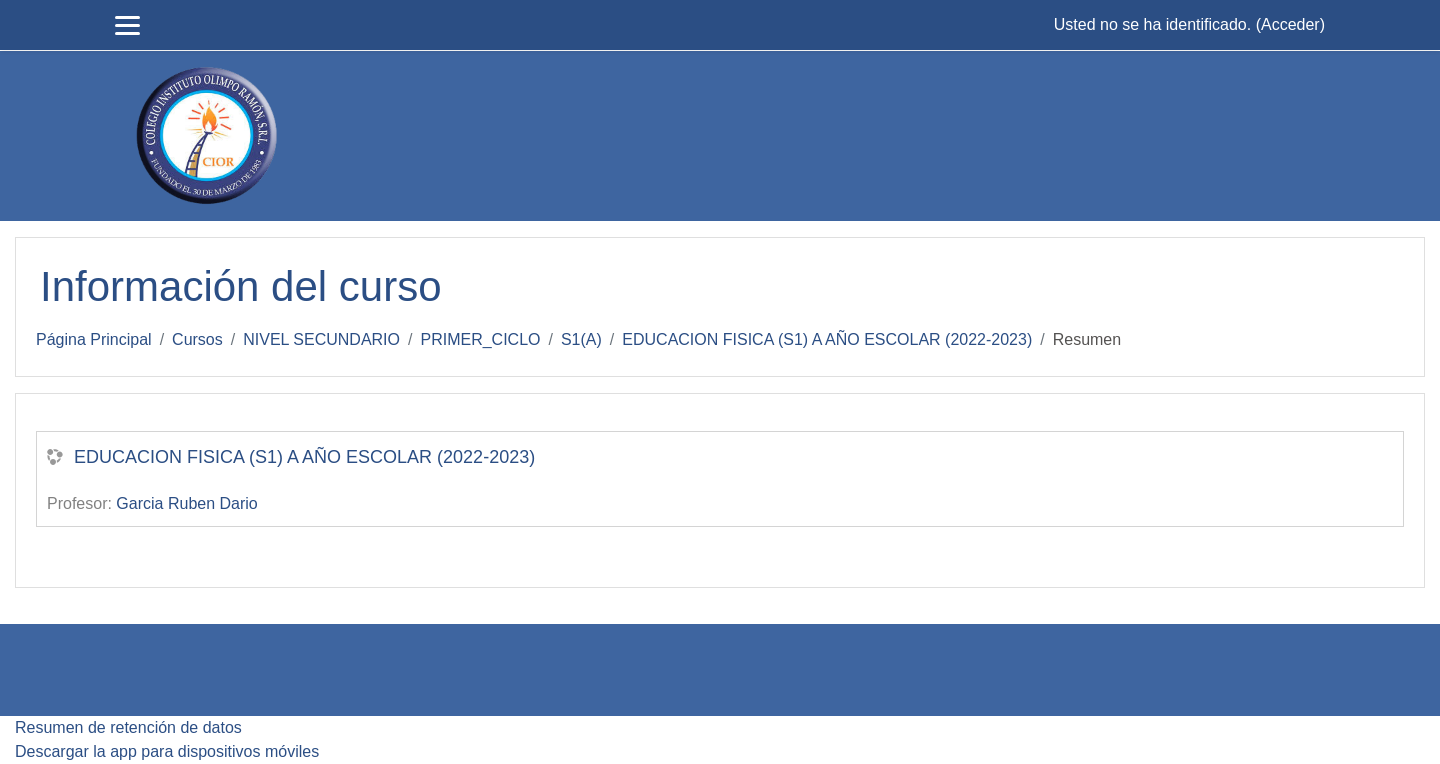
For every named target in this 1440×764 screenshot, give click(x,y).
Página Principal (94, 339)
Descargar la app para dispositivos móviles (167, 751)
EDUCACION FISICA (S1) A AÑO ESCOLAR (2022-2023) (827, 339)
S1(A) (581, 339)
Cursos (197, 339)
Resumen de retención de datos (128, 727)
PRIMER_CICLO (480, 339)
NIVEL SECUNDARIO (321, 339)
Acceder (1290, 24)
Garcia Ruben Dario (186, 503)
